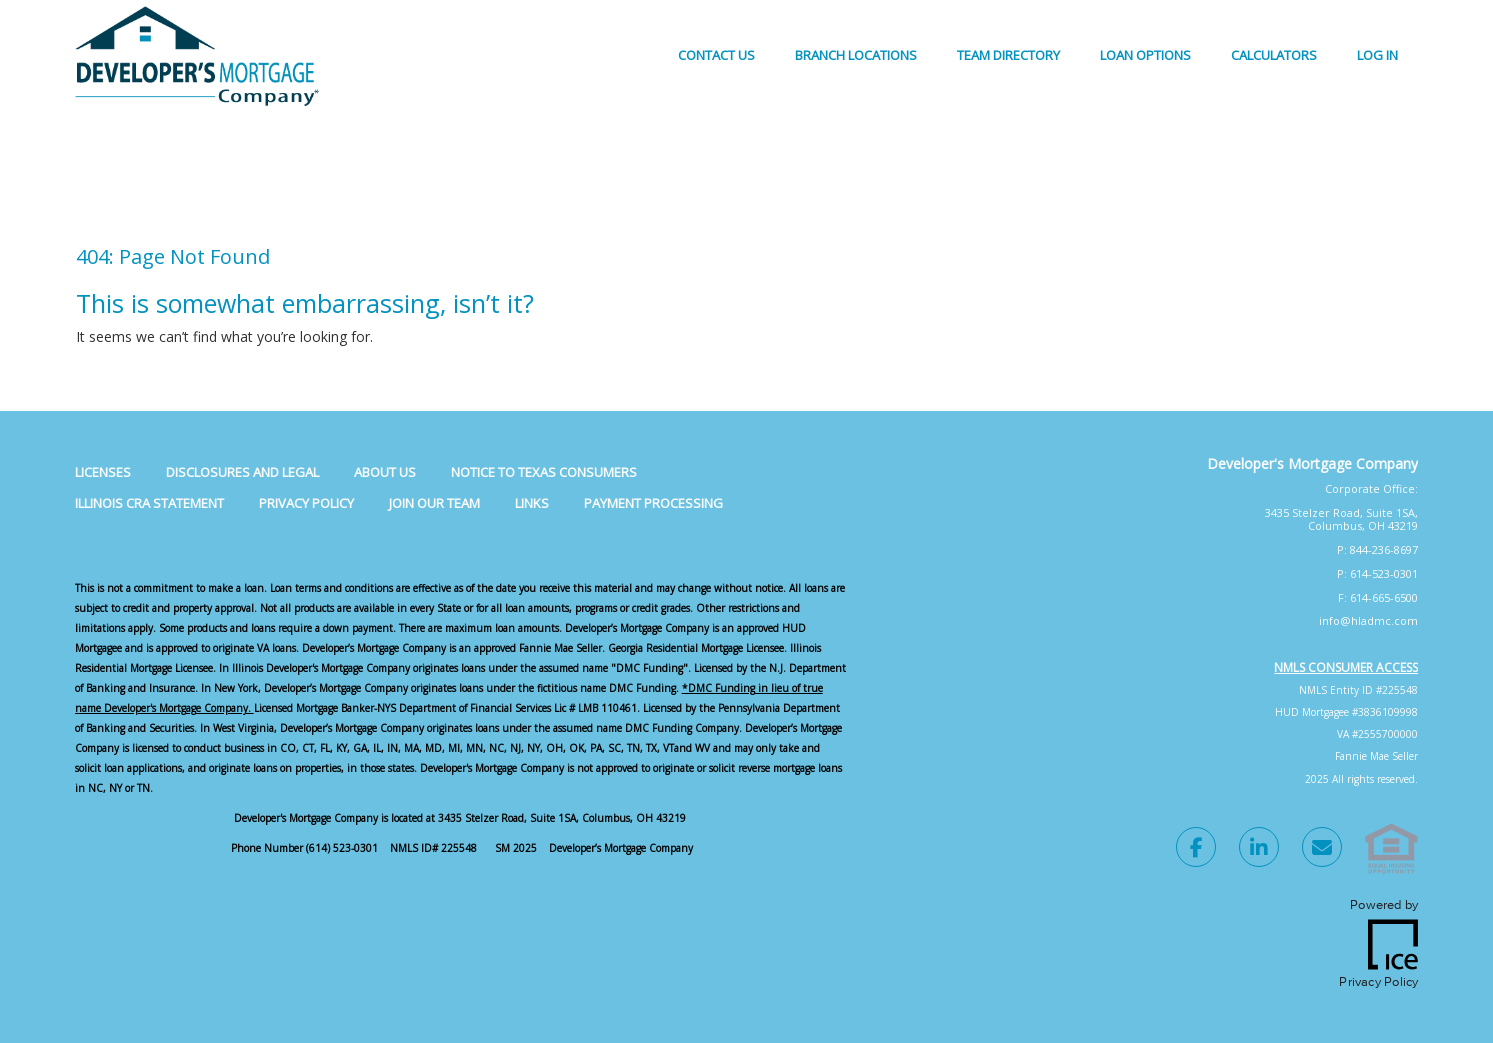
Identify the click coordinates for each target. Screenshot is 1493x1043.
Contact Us (716, 55)
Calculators (1274, 55)
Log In (1377, 55)
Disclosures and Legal (242, 472)
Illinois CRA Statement (149, 503)
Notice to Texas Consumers (544, 472)
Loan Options (1145, 55)
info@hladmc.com (1368, 620)
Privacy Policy (306, 503)
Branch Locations (856, 55)
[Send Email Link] (1322, 850)
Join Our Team (434, 503)
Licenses (103, 472)
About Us (385, 472)
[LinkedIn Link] (1259, 850)
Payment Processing (653, 503)
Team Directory (1008, 55)
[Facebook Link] (1196, 850)
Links (532, 503)
